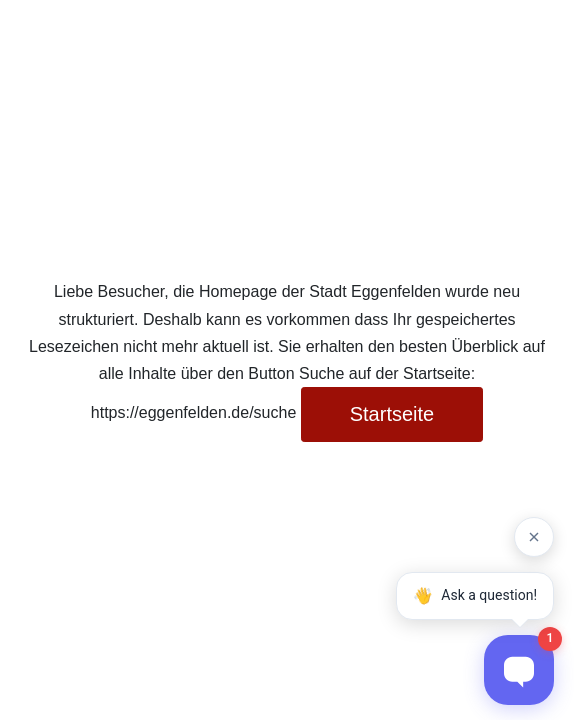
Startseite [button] (392, 414)
